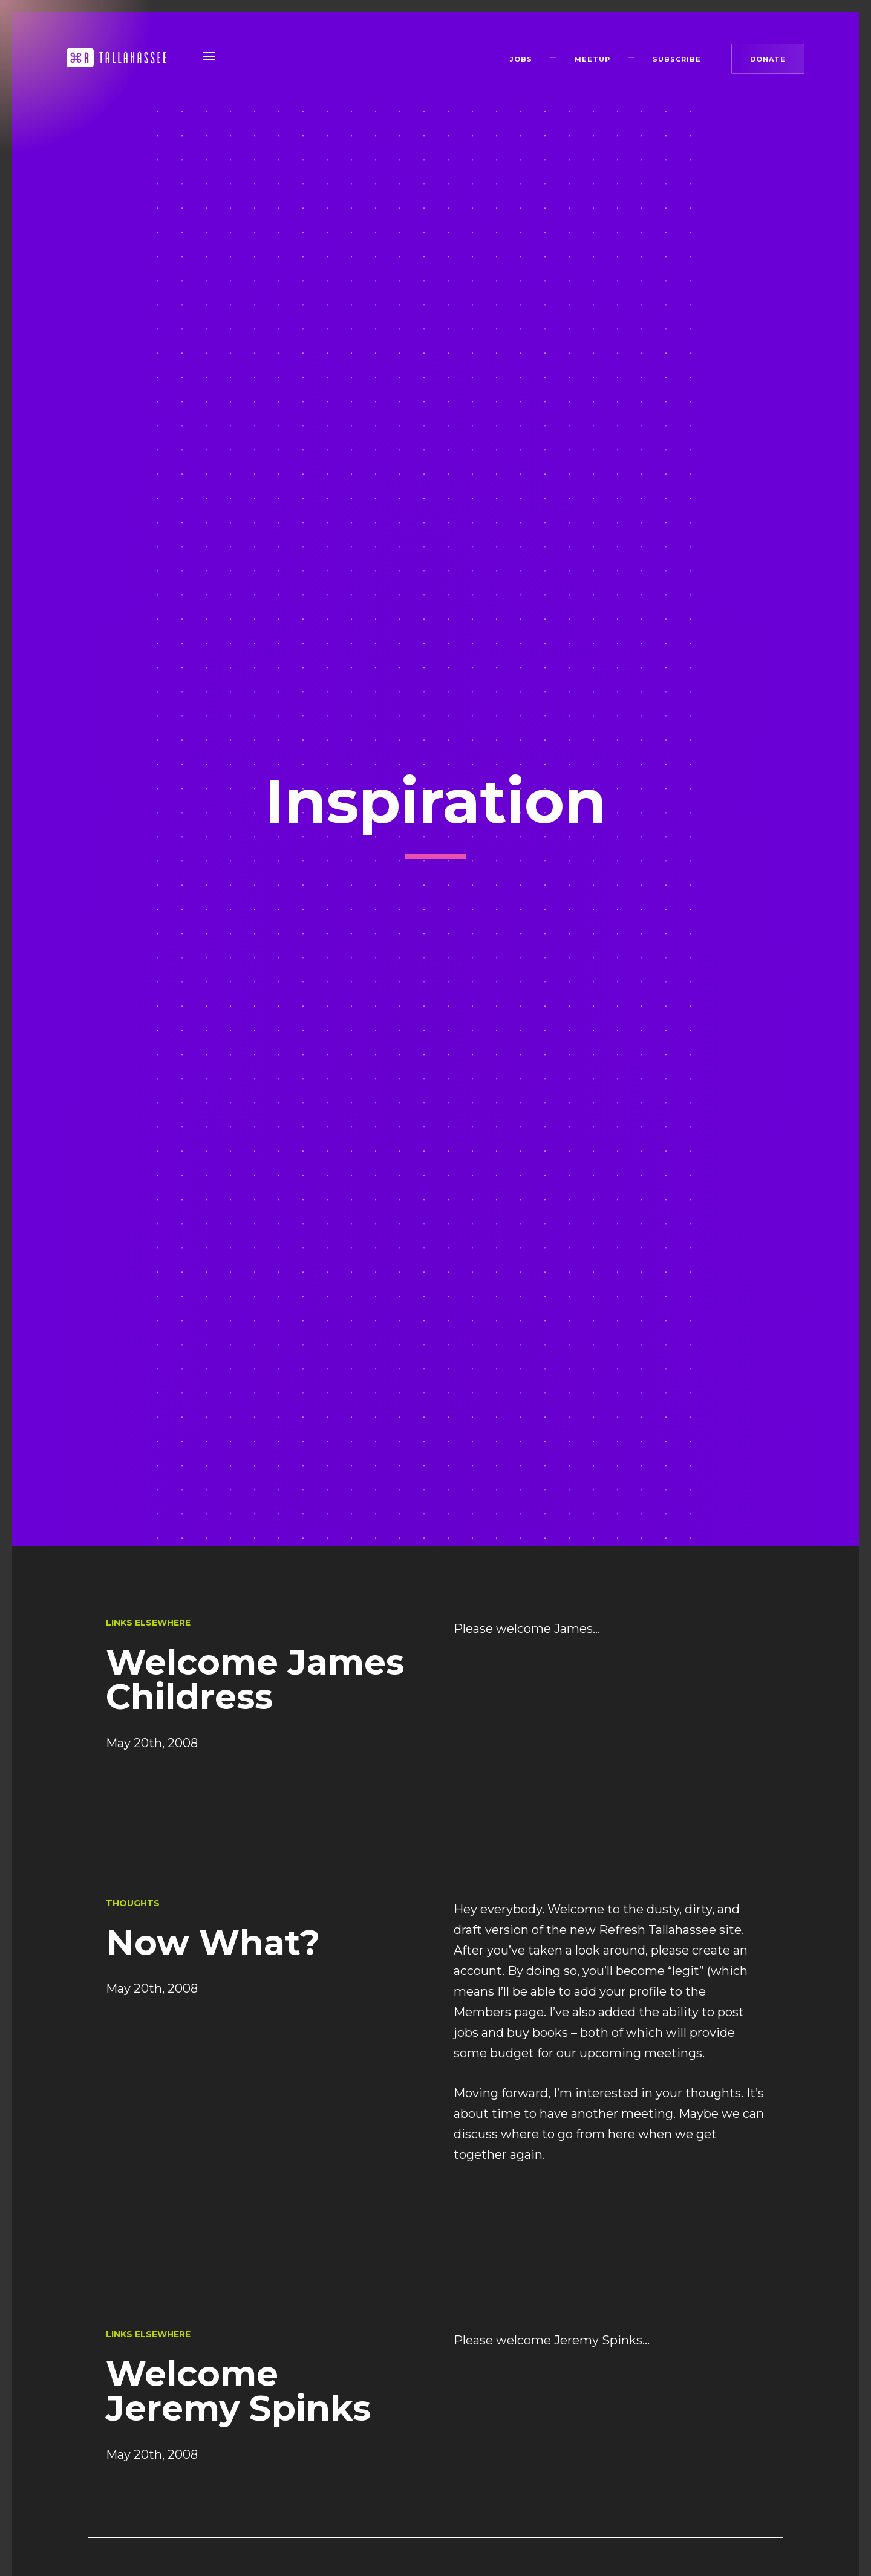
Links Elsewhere (148, 1622)
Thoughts (133, 1903)
